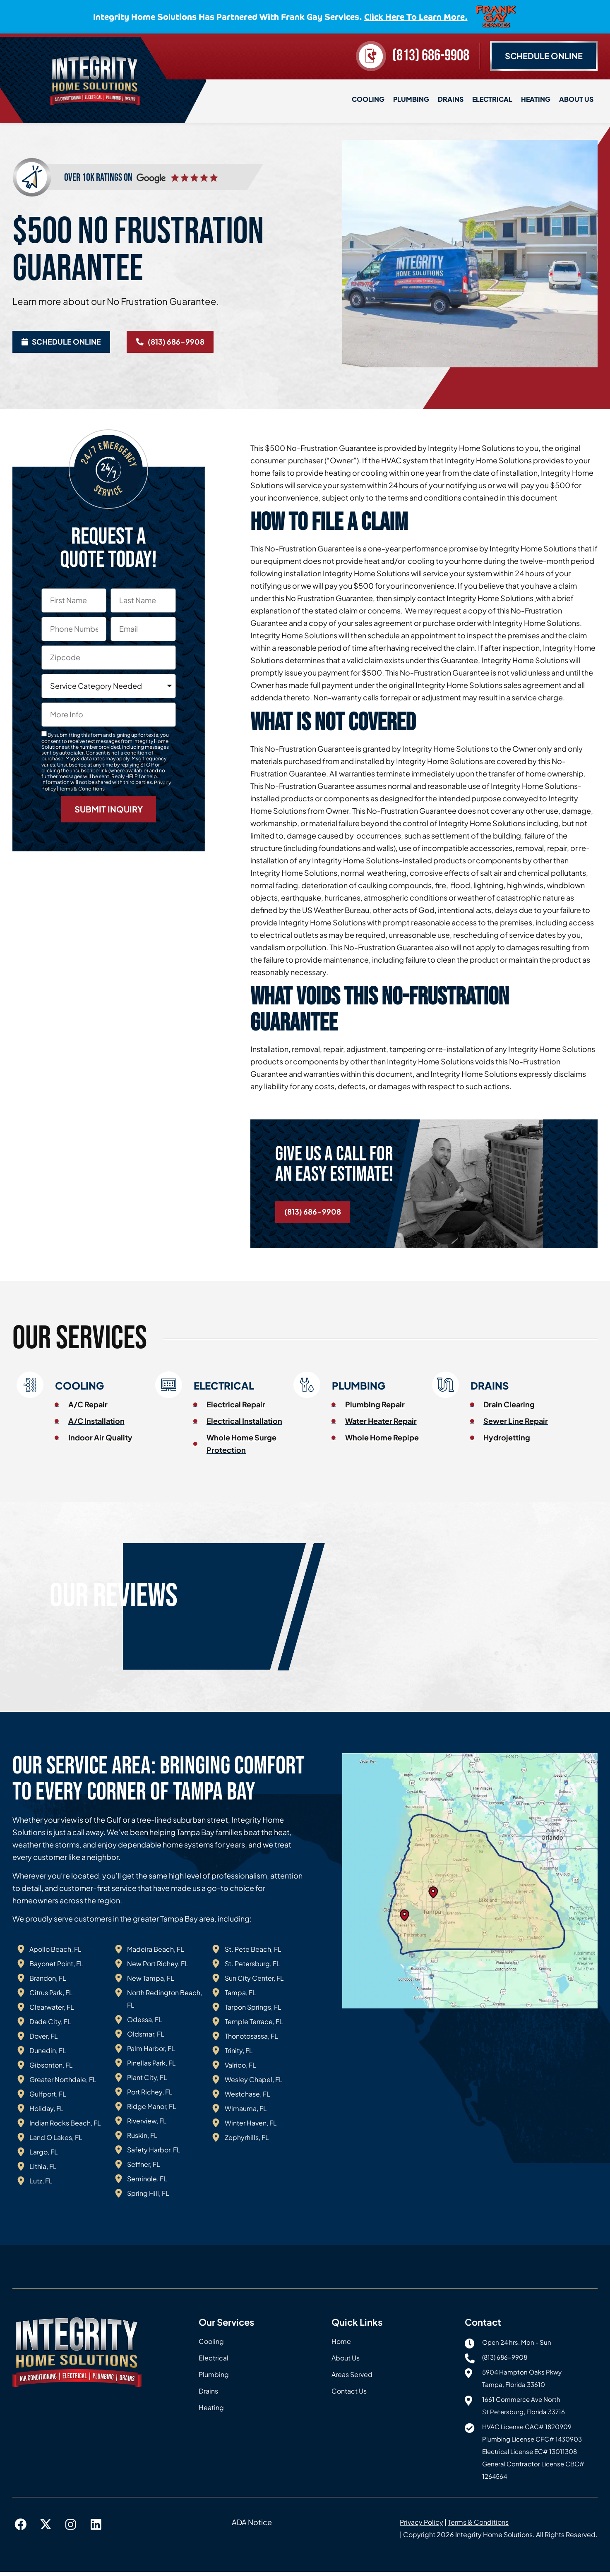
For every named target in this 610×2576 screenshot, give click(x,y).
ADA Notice (252, 2526)
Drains (451, 99)
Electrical (492, 99)
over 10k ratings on (98, 175)
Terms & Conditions (82, 789)
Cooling (368, 99)
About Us (576, 99)
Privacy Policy (421, 2526)
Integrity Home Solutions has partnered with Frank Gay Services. (280, 16)
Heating (535, 99)
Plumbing (411, 99)
